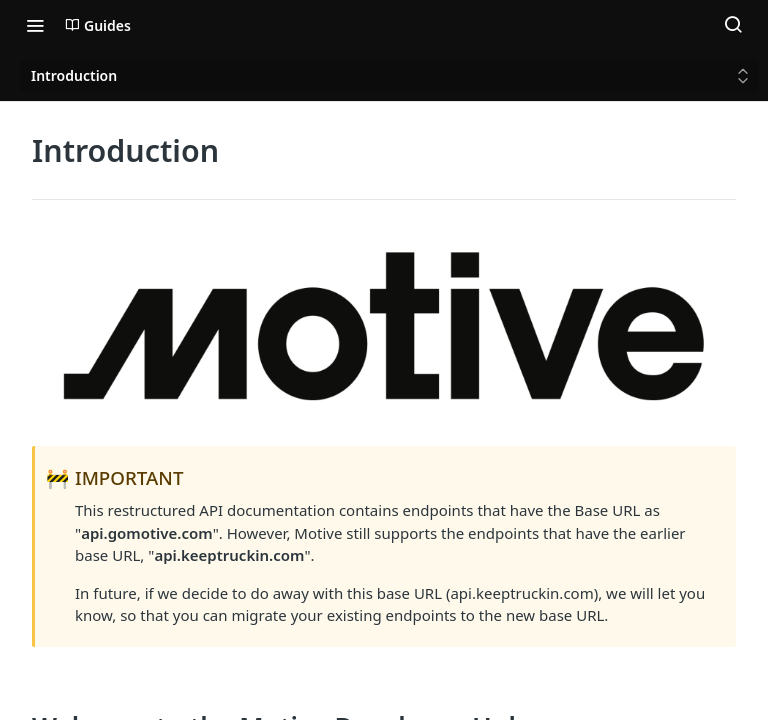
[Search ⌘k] (733, 25)
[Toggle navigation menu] (35, 25)
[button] (384, 330)
